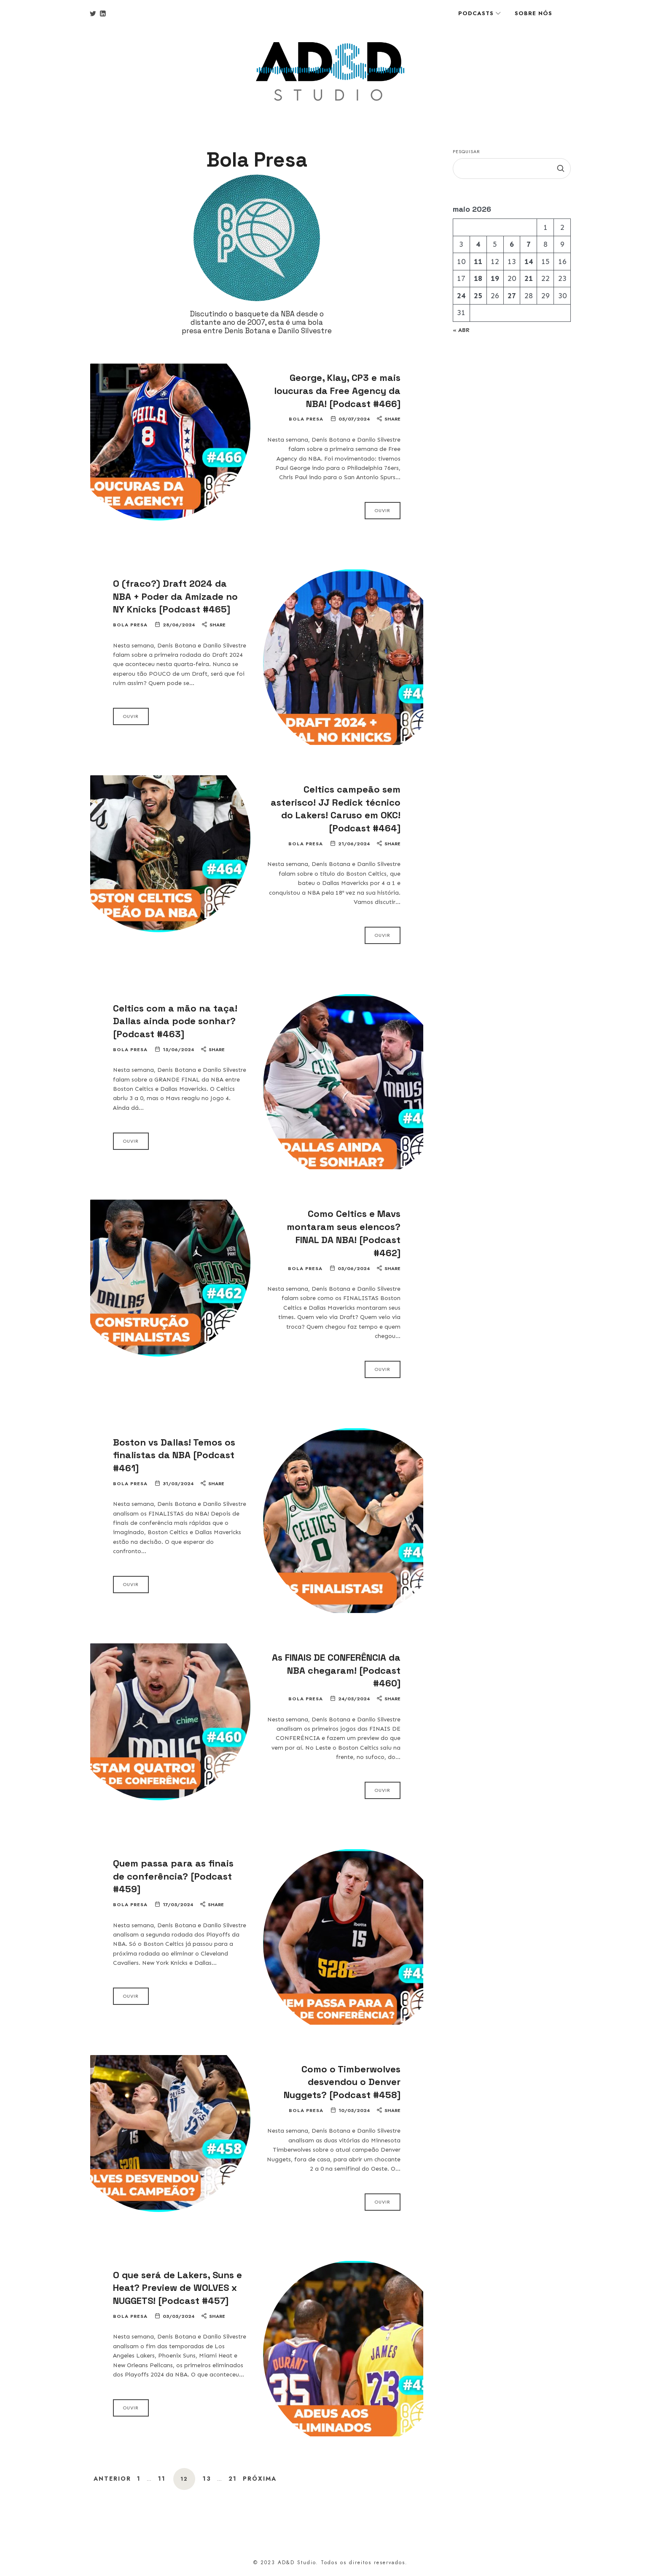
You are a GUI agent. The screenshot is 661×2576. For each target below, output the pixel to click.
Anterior (112, 2479)
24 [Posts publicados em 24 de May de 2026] (461, 295)
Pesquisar (466, 151)
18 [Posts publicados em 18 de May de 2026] (478, 278)
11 (162, 2479)
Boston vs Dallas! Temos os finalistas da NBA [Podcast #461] (174, 1455)
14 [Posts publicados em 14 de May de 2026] (528, 261)
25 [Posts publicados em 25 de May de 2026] (478, 295)
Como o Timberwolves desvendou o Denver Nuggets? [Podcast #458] (342, 2082)
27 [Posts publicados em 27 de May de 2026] (512, 295)
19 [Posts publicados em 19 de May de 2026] (495, 278)
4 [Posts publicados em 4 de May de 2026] (478, 244)
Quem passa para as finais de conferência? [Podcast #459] (173, 1876)
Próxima (260, 2479)
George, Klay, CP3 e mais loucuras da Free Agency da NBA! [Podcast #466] (337, 391)
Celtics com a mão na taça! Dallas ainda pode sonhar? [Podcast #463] (175, 1021)
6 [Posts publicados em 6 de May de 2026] (512, 244)
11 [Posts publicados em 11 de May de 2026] (478, 261)
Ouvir (382, 510)
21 (232, 2479)
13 (207, 2479)
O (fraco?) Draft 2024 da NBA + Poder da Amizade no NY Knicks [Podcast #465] (175, 596)
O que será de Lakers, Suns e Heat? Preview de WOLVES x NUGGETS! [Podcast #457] (177, 2288)
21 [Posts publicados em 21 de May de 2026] (528, 278)
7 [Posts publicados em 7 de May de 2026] (529, 244)
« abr (461, 330)
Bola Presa (306, 419)
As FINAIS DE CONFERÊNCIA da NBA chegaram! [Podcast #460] (336, 1670)
